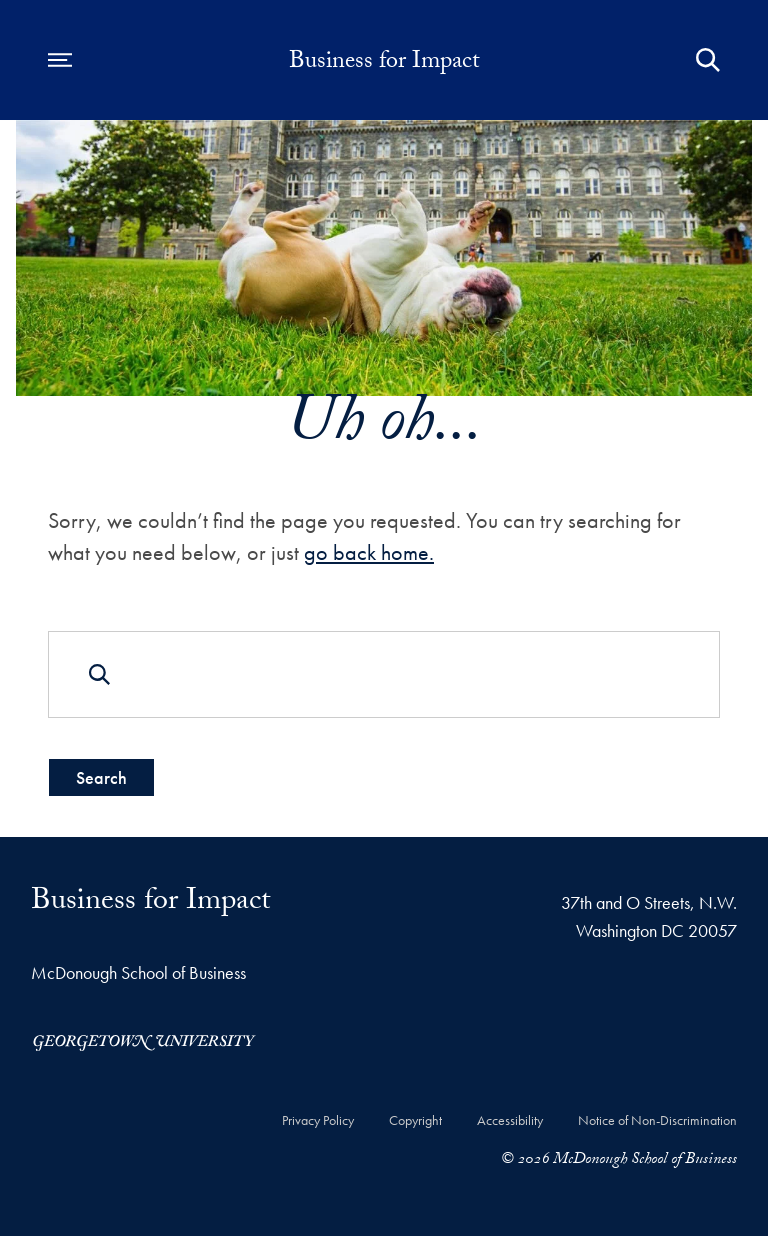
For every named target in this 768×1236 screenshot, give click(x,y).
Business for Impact (384, 64)
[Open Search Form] (708, 60)
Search (101, 777)
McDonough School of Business (138, 972)
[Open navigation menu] (60, 60)
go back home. (369, 552)
